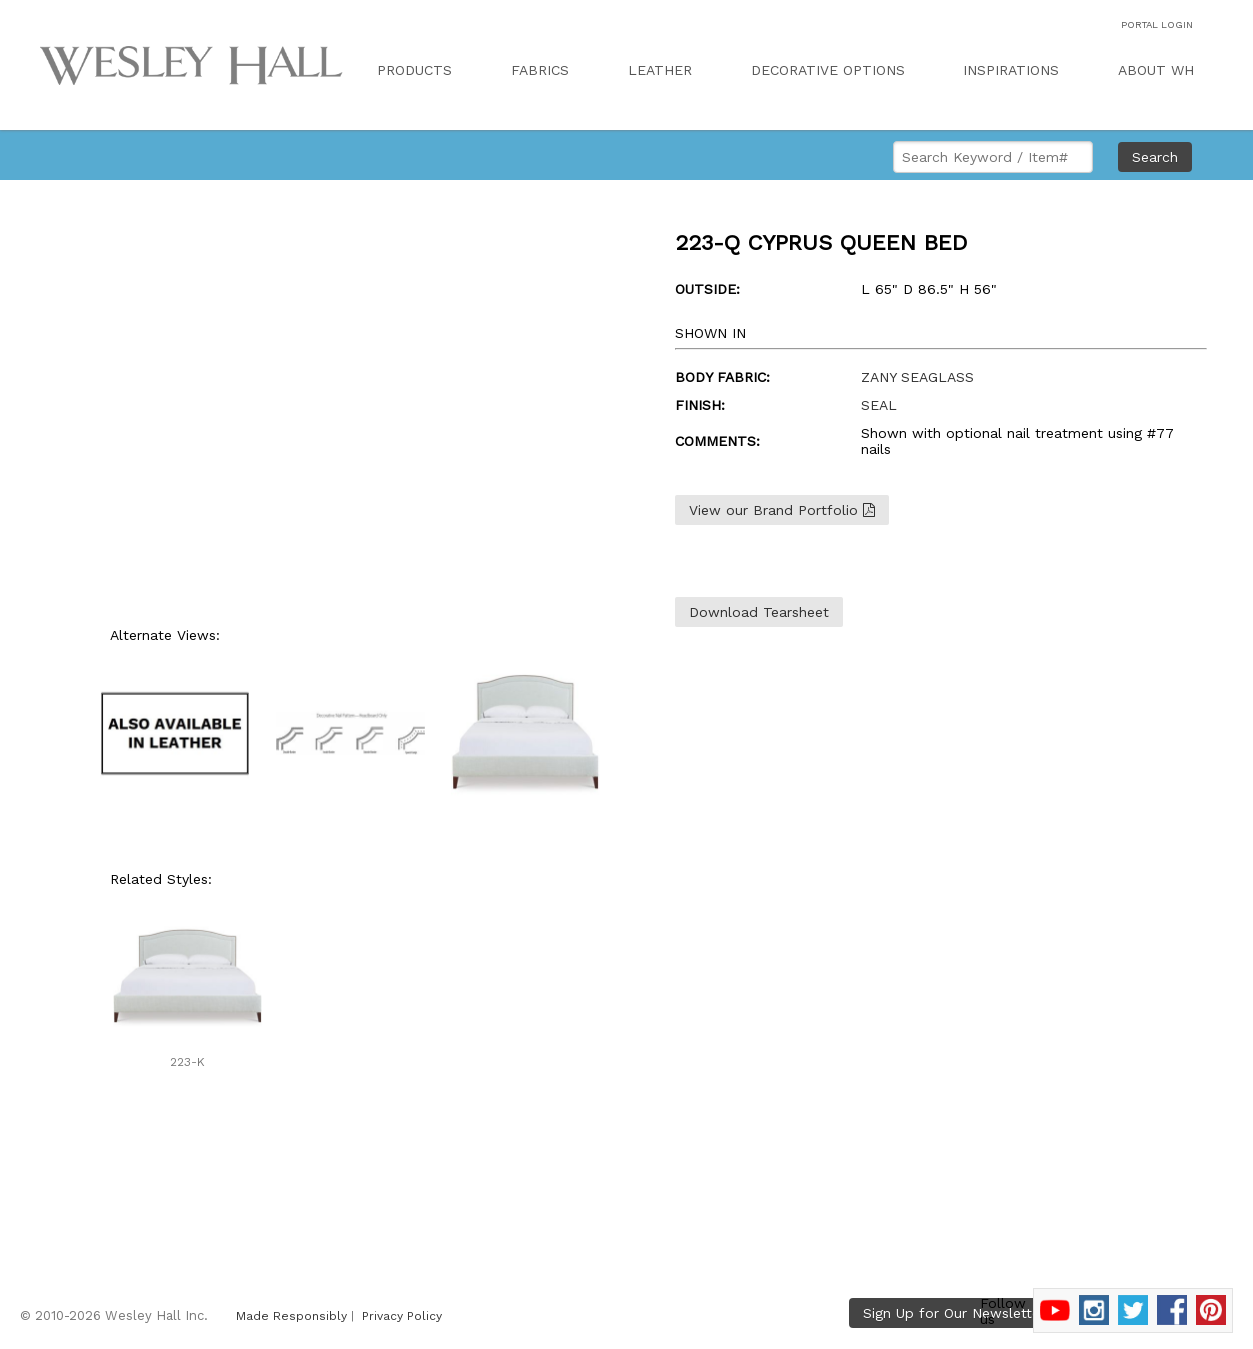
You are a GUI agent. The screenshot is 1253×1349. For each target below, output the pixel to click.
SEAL (879, 405)
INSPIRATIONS (1011, 70)
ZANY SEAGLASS (917, 377)
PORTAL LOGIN (1157, 24)
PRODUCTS (414, 70)
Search (1155, 157)
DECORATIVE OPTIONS (828, 70)
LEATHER (660, 70)
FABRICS (540, 70)
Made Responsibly (291, 1316)
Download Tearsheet (759, 612)
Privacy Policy (402, 1316)
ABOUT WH (1156, 70)
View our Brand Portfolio (782, 510)
